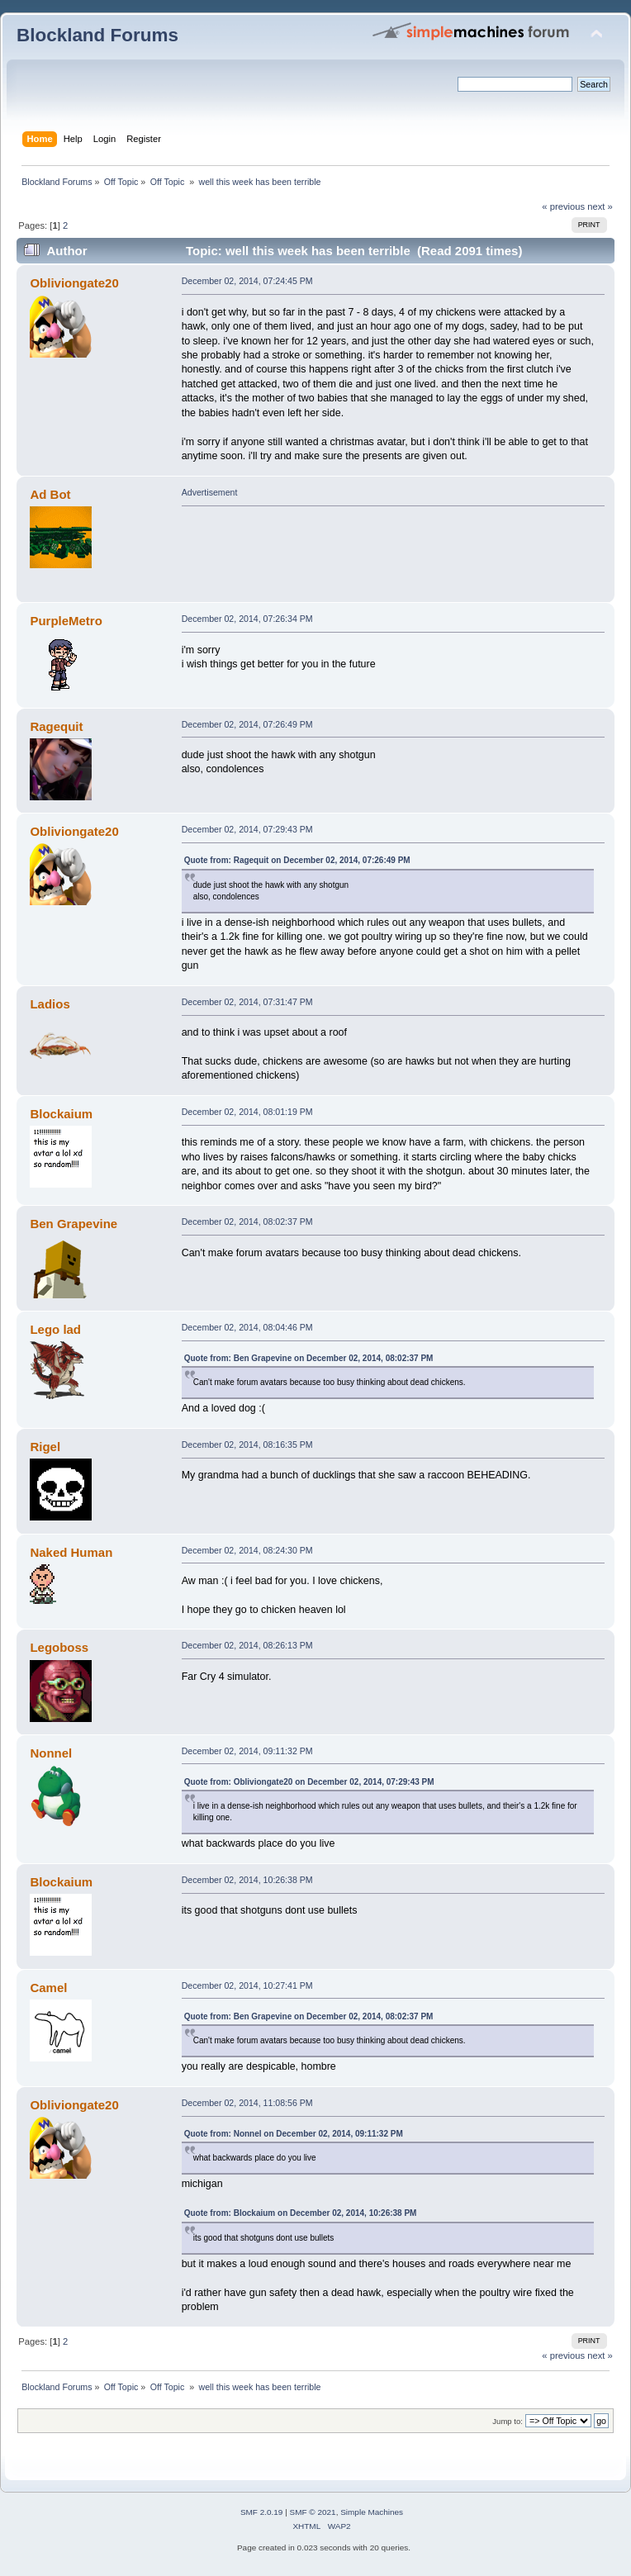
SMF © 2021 (313, 2512)
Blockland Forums (97, 35)
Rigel (45, 1447)
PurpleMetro (66, 621)
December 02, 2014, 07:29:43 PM (247, 829)
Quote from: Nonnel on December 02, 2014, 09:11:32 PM (293, 2133)
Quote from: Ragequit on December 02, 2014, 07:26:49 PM (297, 860)
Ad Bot (50, 494)
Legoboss (59, 1647)
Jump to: (507, 2421)
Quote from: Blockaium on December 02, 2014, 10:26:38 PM (300, 2213)
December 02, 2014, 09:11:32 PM (247, 1751)
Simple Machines (371, 2512)
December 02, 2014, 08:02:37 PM (247, 1221)
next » (600, 206)
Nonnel (51, 1753)
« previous (563, 206)
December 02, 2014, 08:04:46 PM (247, 1327)
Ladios (49, 1004)
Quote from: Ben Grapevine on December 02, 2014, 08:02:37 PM (309, 1358)
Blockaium (61, 1114)
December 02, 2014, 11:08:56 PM (247, 2103)
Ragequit (56, 726)
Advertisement (210, 492)
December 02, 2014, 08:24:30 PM (247, 1550)
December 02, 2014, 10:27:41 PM (247, 1985)
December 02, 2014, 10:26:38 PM (247, 1880)
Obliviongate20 (74, 283)
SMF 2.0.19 (261, 2512)
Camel (48, 1988)
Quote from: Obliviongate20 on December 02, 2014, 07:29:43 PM (309, 1781)
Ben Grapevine (73, 1224)
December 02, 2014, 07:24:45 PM (247, 281)
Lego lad (55, 1329)
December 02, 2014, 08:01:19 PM (247, 1112)
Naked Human (71, 1552)
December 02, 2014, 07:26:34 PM (247, 619)
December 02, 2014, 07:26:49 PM (247, 724)
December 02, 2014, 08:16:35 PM (247, 1444)
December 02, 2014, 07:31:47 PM (247, 1002)
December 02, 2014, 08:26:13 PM (247, 1645)
